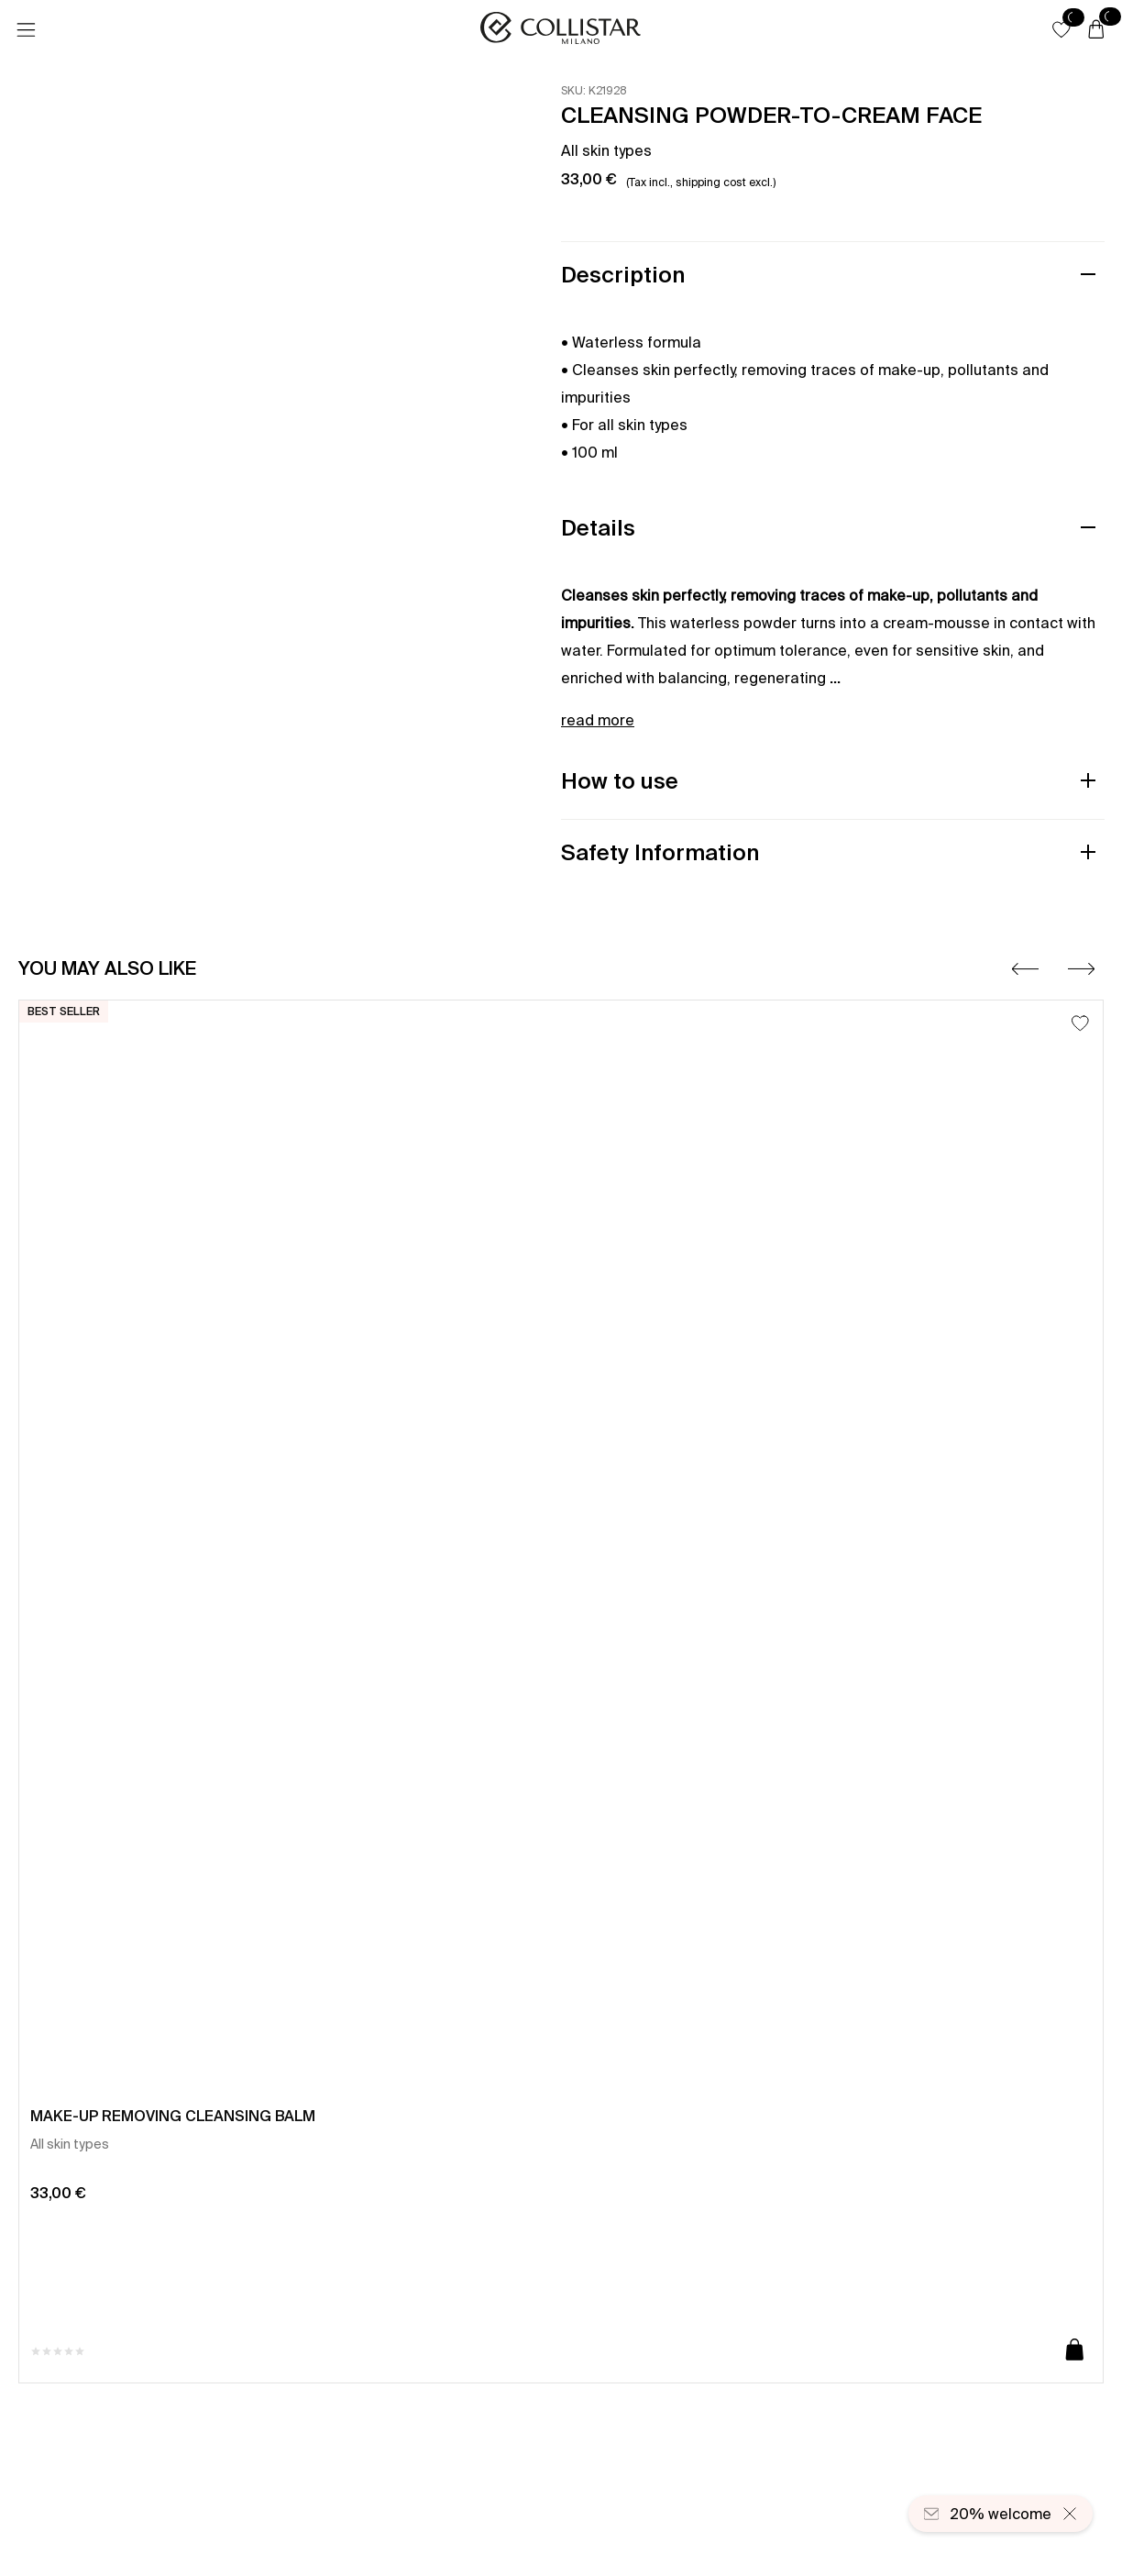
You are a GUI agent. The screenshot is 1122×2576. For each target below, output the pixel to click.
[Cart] (1096, 30)
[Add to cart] (1074, 2350)
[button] (1061, 29)
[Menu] (25, 30)
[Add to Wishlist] (1080, 1023)
